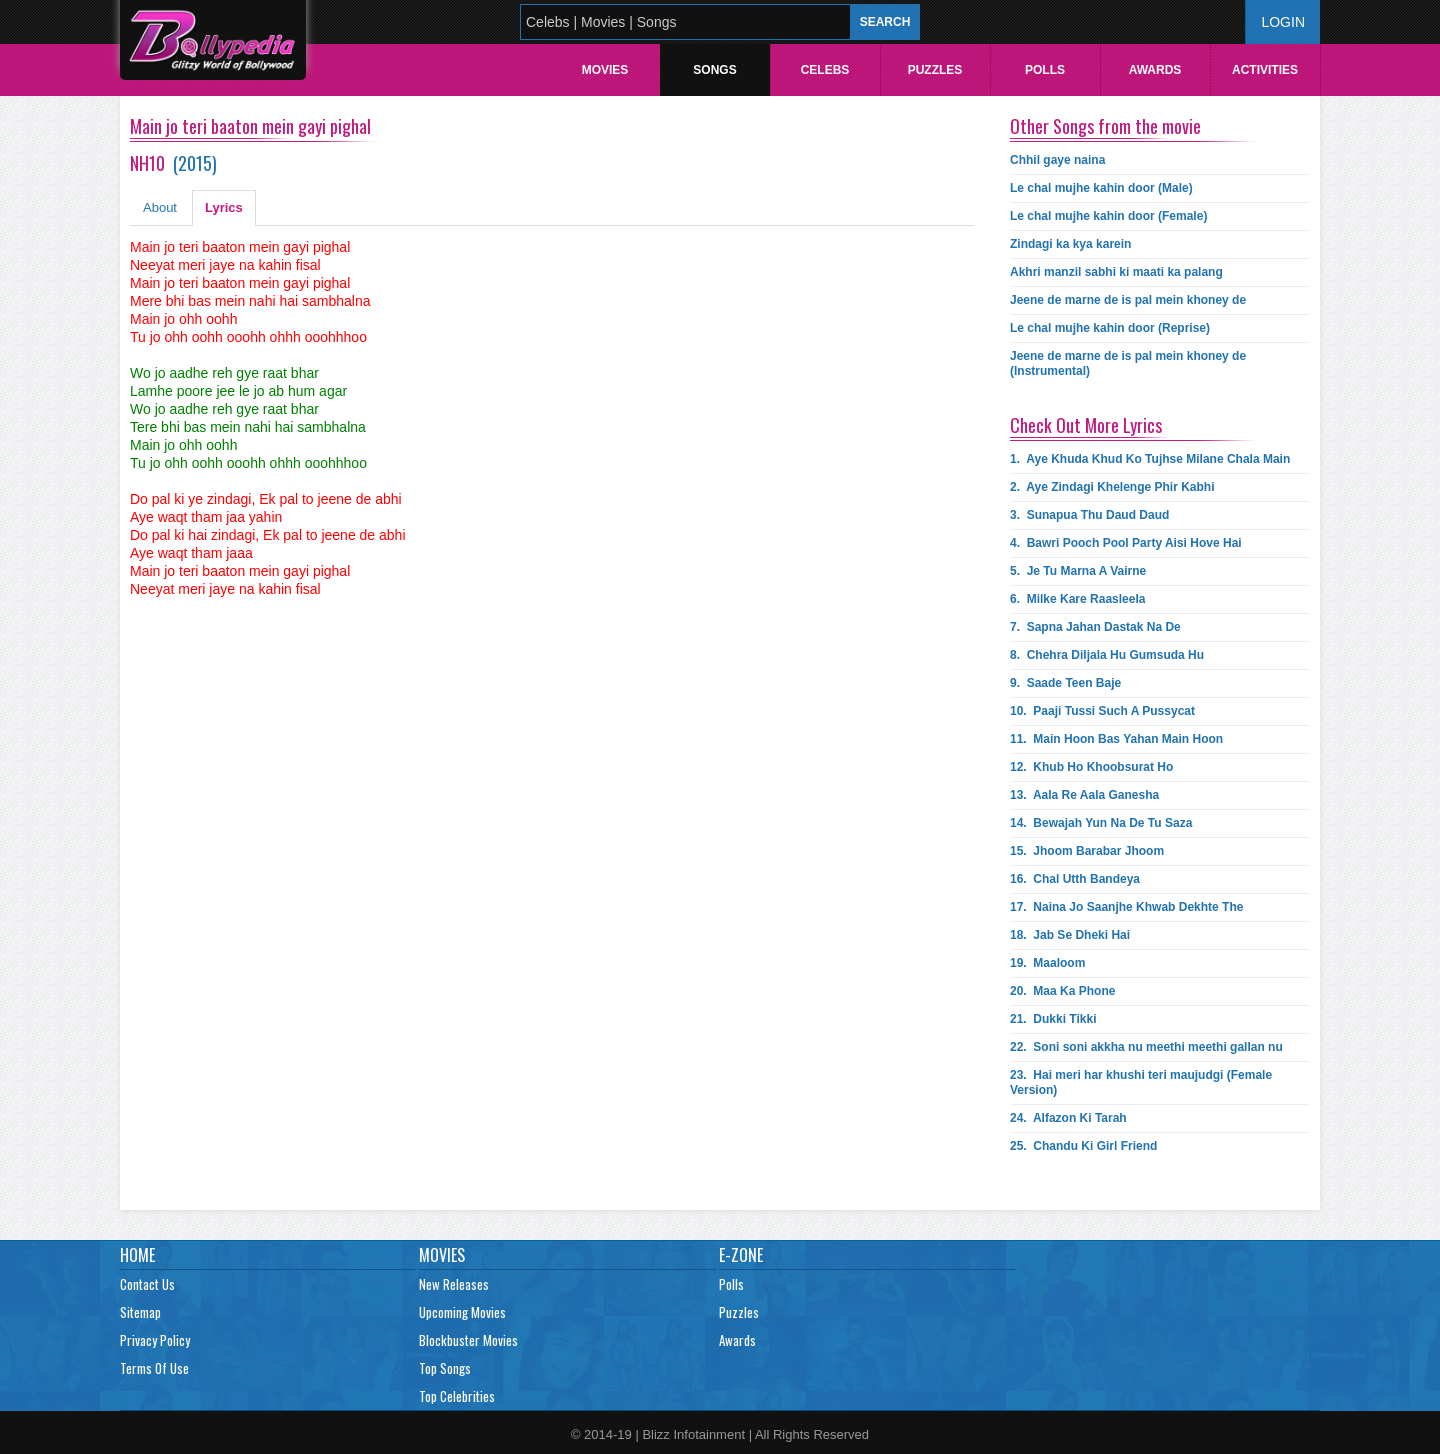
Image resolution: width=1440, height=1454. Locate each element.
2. (1112, 487)
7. (1095, 627)
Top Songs (445, 1368)
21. (1053, 1019)
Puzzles (935, 70)
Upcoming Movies (462, 1312)
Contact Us (147, 1284)
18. (1070, 935)
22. (1146, 1047)
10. (1102, 711)
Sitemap (140, 1312)
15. (1087, 851)
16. (1075, 879)
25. (1083, 1146)
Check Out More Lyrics (1086, 425)
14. (1101, 823)
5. (1078, 571)
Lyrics (224, 207)
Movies (605, 70)
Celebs (825, 70)
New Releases (454, 1284)
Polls (1045, 70)
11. (1116, 739)
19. (1047, 963)
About (160, 207)
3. (1089, 515)
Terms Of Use (154, 1368)
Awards (1155, 70)
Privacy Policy (155, 1340)
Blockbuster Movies (468, 1340)
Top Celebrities (457, 1396)
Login (1283, 22)
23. (1141, 1082)
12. (1091, 767)
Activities (1265, 70)
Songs (714, 70)
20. (1062, 991)
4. (1126, 543)
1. (1150, 459)
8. (1107, 655)
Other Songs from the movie (1105, 126)
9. (1065, 683)
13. (1084, 795)
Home (137, 1255)
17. (1126, 907)
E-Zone (741, 1255)
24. (1068, 1118)
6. (1077, 599)
